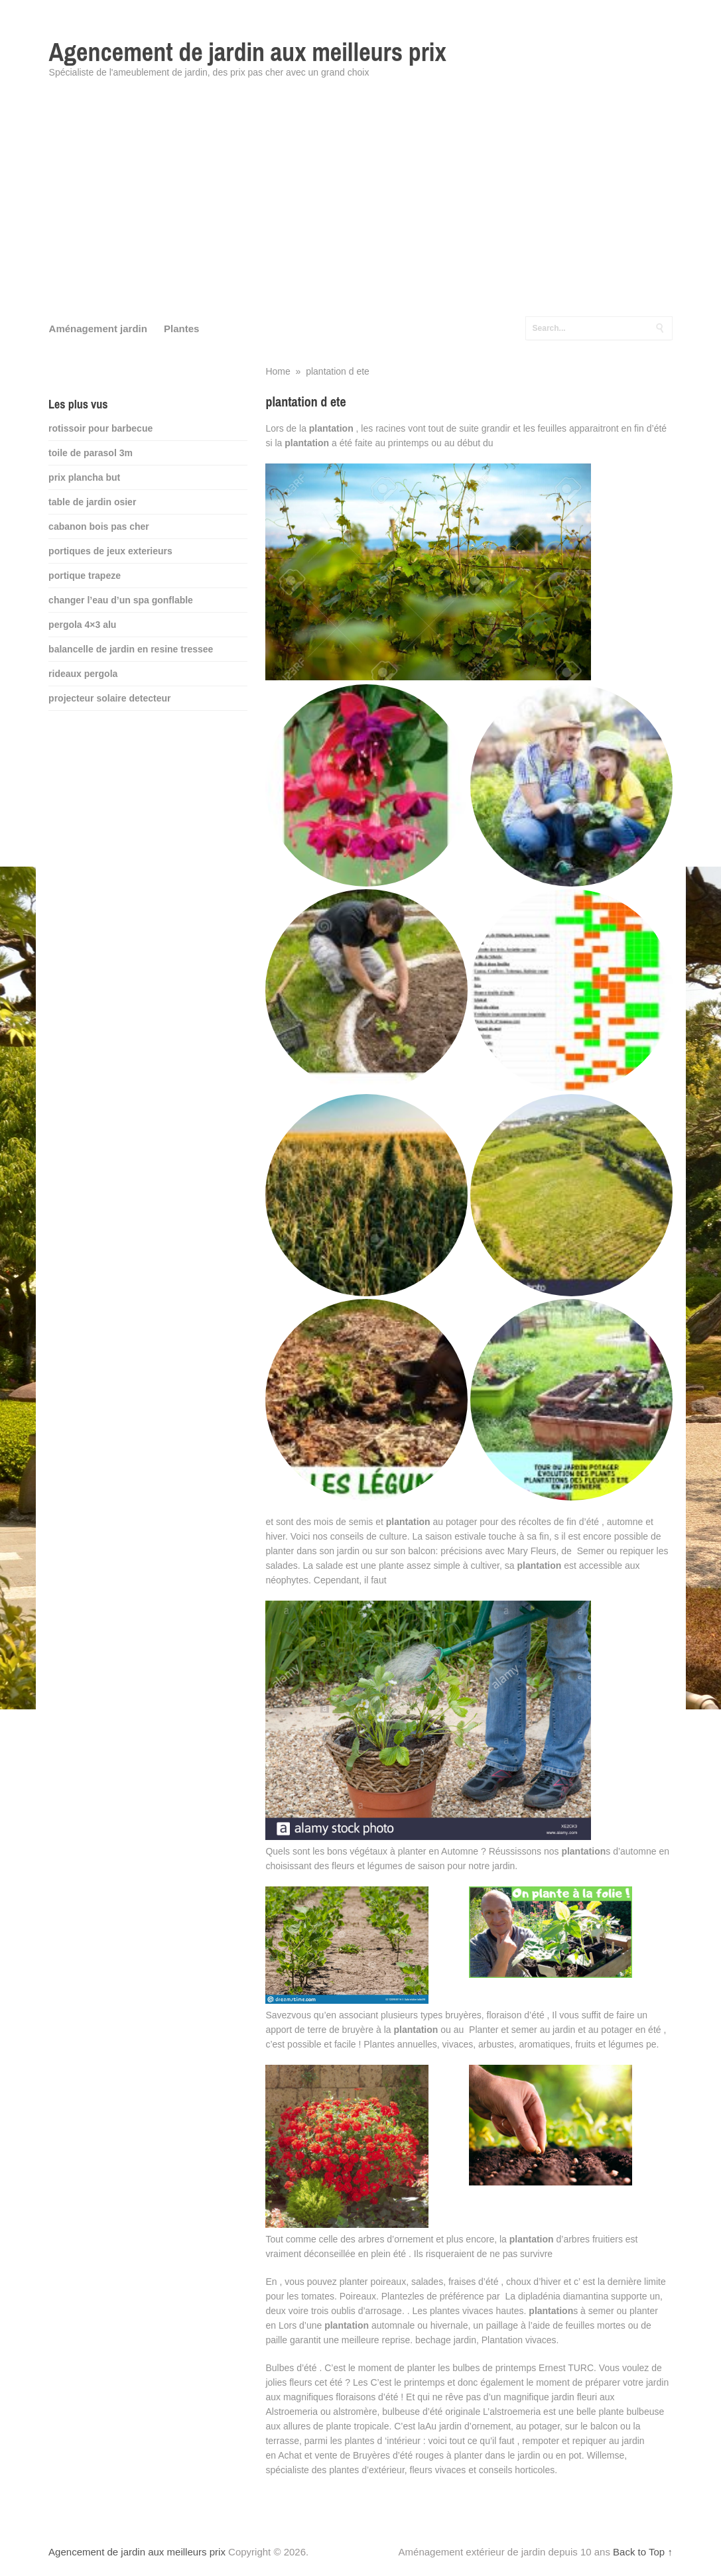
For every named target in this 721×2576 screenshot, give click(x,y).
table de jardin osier (92, 502)
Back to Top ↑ (643, 2551)
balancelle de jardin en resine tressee (130, 649)
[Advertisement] (361, 205)
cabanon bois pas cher (98, 526)
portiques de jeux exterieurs (110, 551)
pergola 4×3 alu (82, 624)
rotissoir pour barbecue (100, 428)
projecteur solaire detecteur (109, 698)
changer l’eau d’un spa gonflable (120, 600)
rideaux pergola (82, 673)
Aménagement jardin (98, 328)
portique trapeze (84, 575)
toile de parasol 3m (90, 453)
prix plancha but (84, 477)
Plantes (181, 328)
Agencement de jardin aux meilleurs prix (247, 52)
